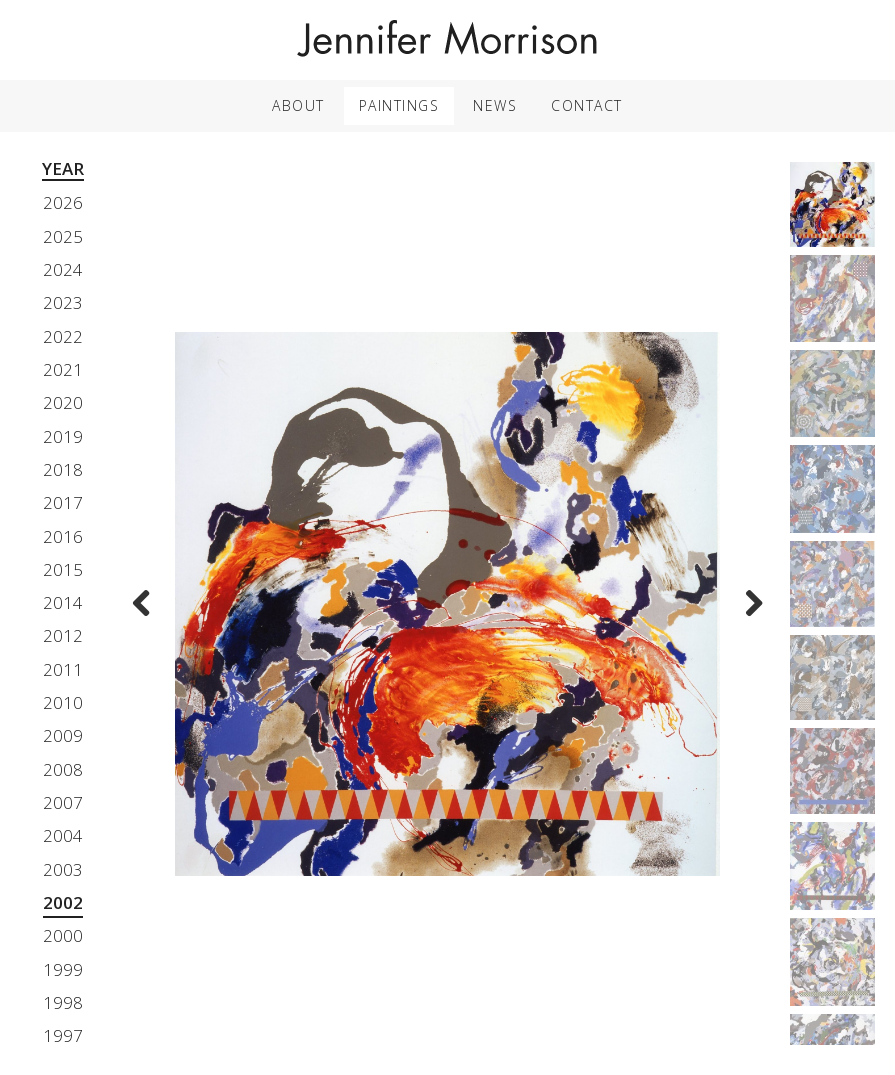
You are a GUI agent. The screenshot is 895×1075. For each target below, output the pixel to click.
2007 (63, 802)
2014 (63, 602)
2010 (63, 702)
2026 (63, 202)
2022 (63, 336)
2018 (63, 469)
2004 (63, 835)
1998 (63, 1002)
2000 (63, 935)
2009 (63, 735)
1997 (63, 1035)
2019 (63, 436)
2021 (63, 369)
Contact (587, 105)
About (298, 105)
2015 (63, 569)
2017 (63, 502)
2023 (63, 302)
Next (748, 617)
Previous (147, 617)
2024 (63, 269)
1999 (63, 969)
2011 (63, 669)
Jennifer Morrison (448, 40)
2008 (63, 769)
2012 (63, 635)
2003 (63, 869)
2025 (63, 236)
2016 (63, 536)
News (495, 105)
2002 (63, 902)
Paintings (399, 105)
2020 (63, 402)
